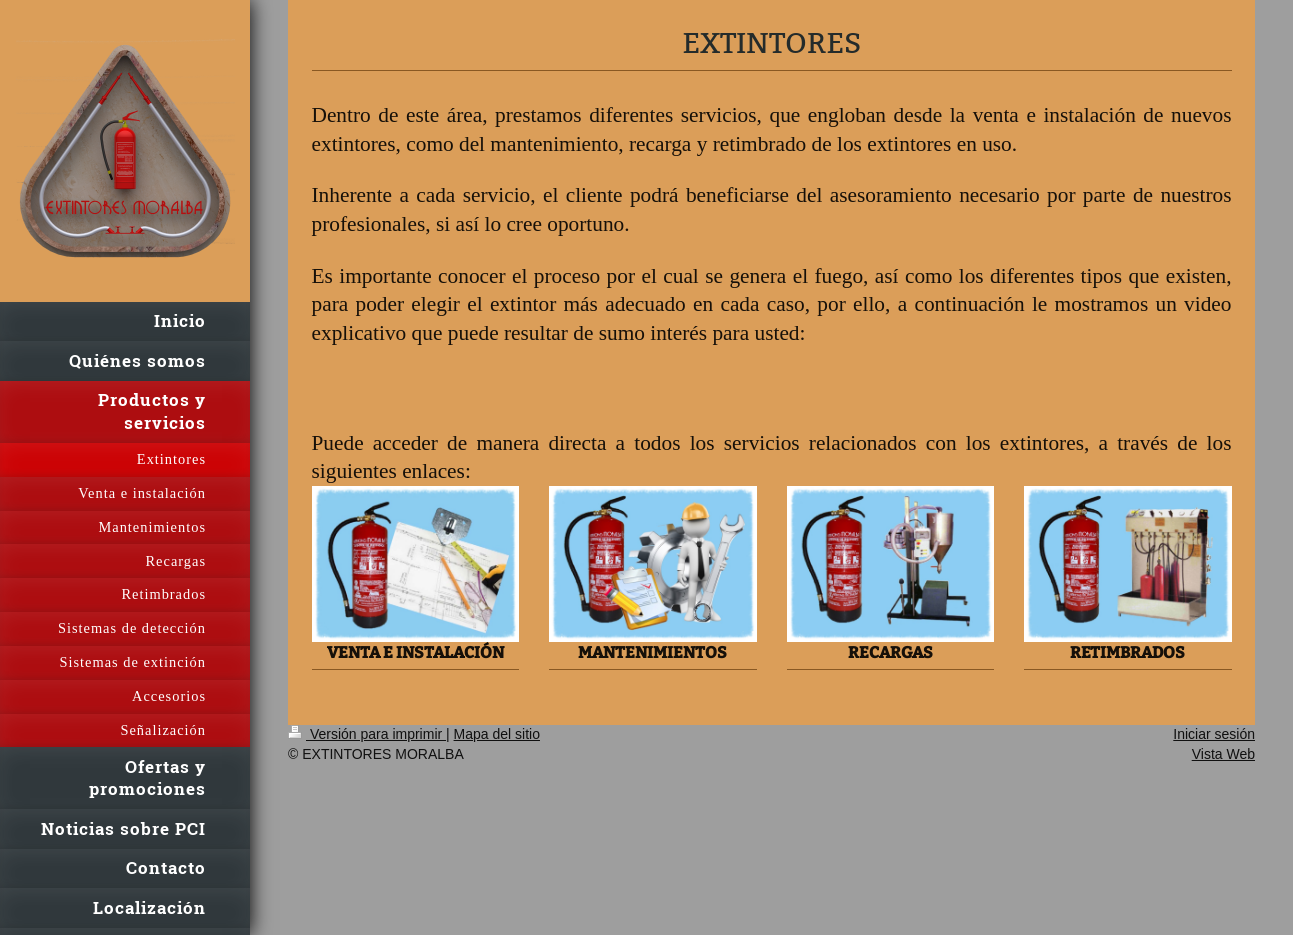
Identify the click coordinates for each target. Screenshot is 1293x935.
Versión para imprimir (367, 734)
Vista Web (1223, 754)
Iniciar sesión (1214, 734)
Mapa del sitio (497, 734)
